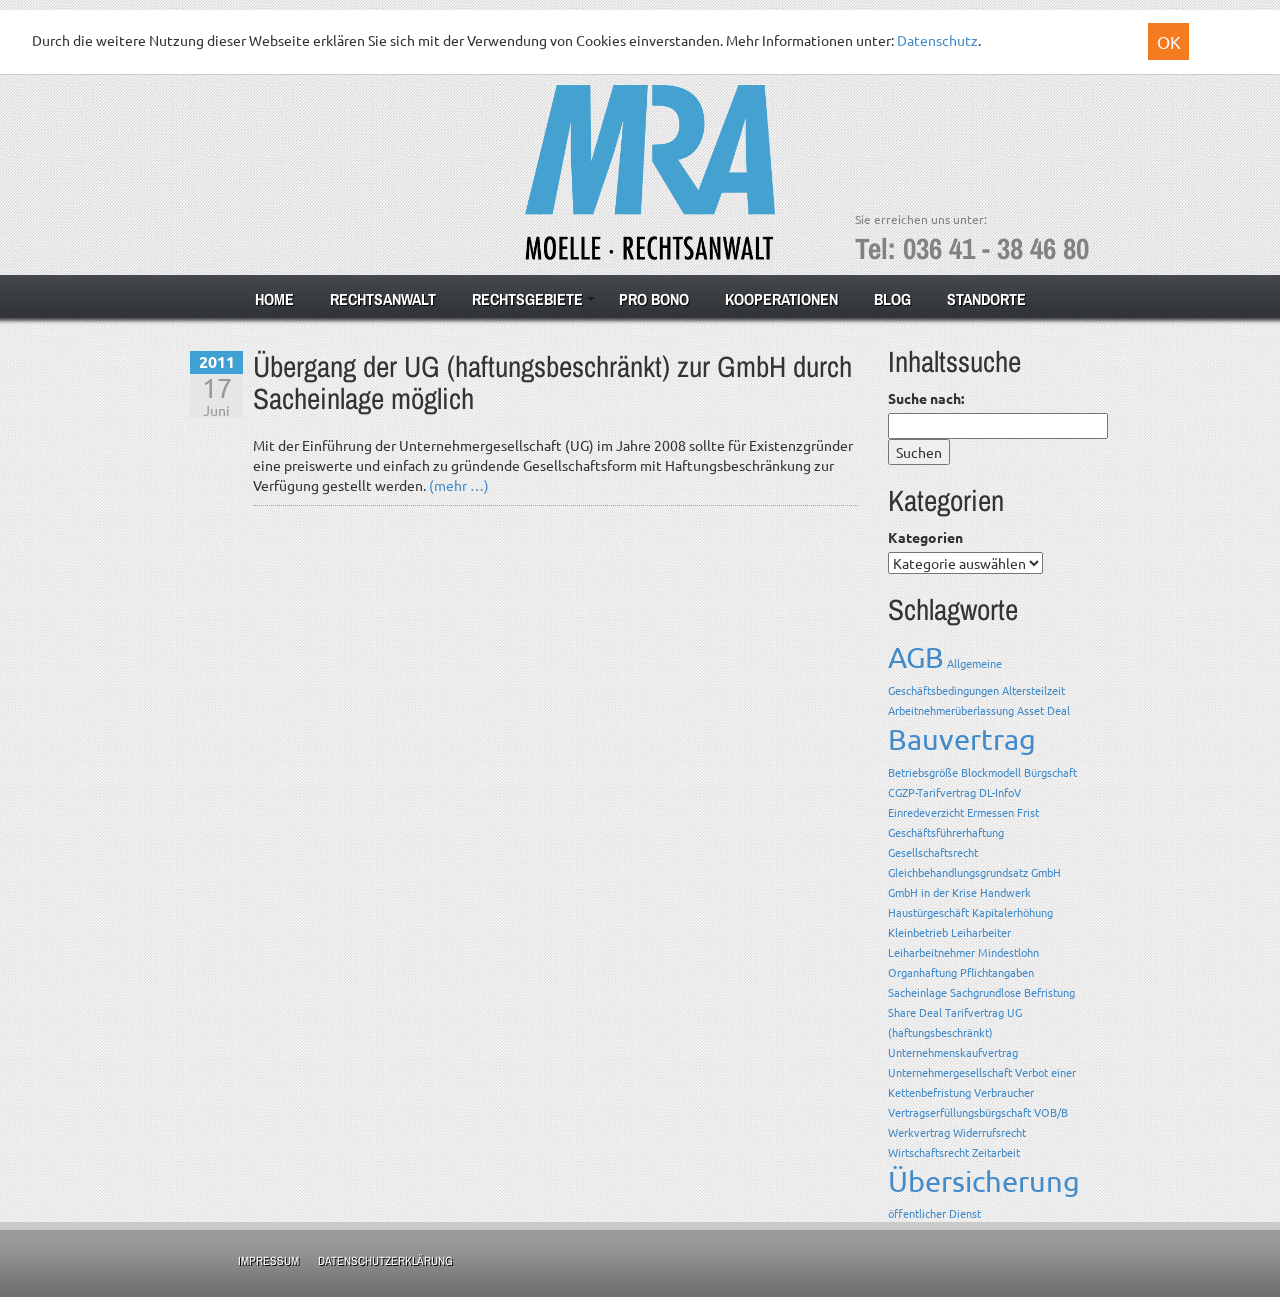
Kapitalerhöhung (1012, 912)
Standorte (986, 299)
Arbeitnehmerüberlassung (951, 710)
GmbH (1046, 872)
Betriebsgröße (923, 772)
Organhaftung (922, 972)
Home (274, 299)
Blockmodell (991, 772)
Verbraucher (1004, 1092)
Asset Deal (1043, 710)
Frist (1028, 812)
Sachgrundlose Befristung (1012, 992)
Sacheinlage (917, 992)
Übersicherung (984, 1181)
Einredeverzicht (926, 812)
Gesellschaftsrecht (933, 852)
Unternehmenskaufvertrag (953, 1052)
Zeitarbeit (996, 1152)
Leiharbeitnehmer (931, 952)
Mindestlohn (1008, 952)
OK (1169, 41)
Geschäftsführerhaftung (946, 832)
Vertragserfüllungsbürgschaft (959, 1112)
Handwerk (1005, 892)
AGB (916, 657)
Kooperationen (781, 299)
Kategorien (925, 537)
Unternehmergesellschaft (950, 1072)
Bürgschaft (1050, 772)
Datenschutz (937, 40)
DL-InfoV (1000, 792)
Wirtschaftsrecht (928, 1152)
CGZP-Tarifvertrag (932, 792)
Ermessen (990, 812)
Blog (892, 299)
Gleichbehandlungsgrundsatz (958, 872)
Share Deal (915, 1012)
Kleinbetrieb (918, 932)
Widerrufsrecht (989, 1132)
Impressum (268, 1261)
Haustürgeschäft (928, 912)
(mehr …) (459, 485)
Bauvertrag (962, 739)
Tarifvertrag (974, 1012)
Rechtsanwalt (383, 299)
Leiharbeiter (981, 932)
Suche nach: (926, 398)
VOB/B (1051, 1112)
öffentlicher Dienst (934, 1213)
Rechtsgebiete (527, 299)
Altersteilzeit (1033, 690)
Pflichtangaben (997, 972)
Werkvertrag (919, 1132)
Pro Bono (654, 299)
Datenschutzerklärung (385, 1261)
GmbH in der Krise (932, 892)
